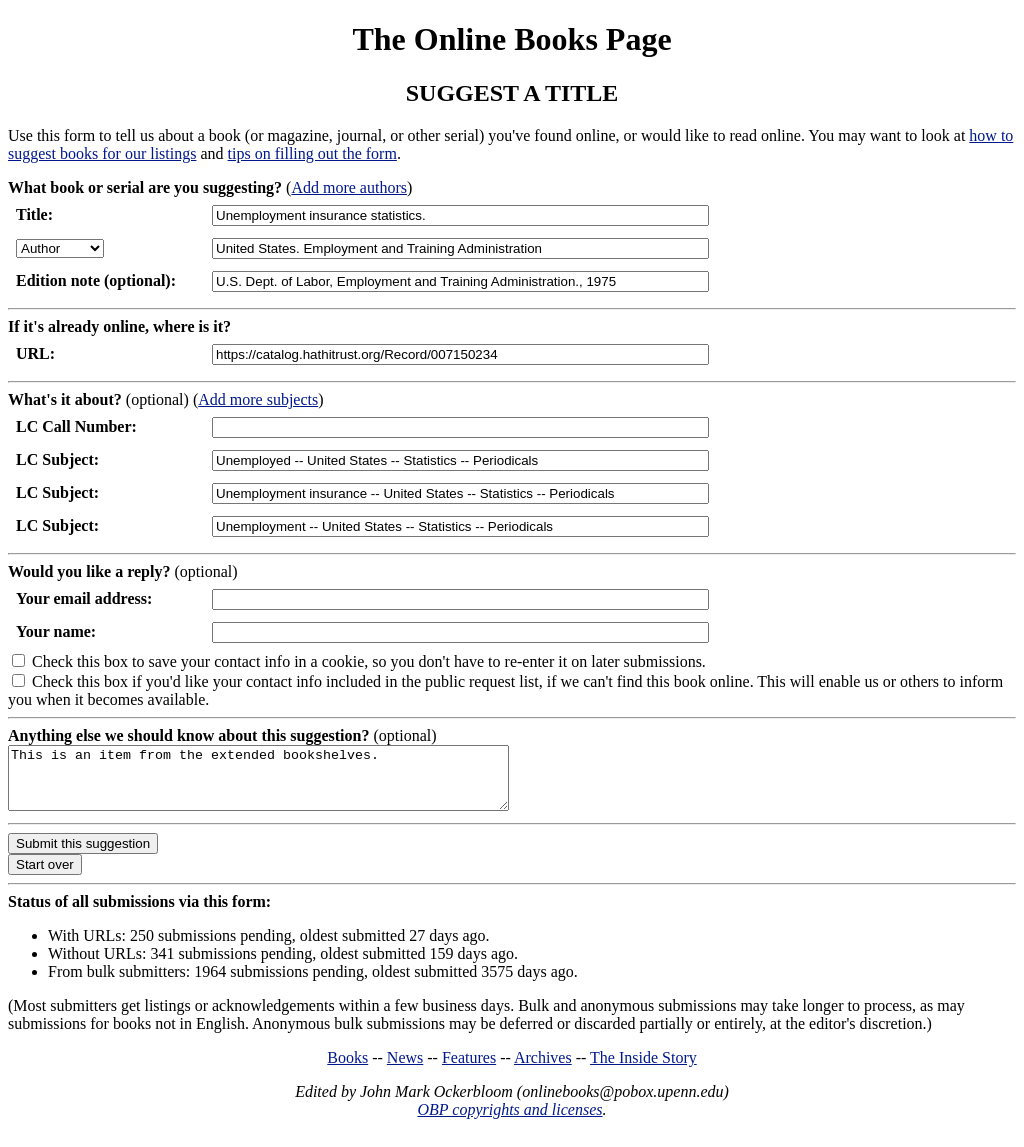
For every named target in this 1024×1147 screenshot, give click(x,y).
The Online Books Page (511, 39)
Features (469, 1069)
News (405, 1069)
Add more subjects (258, 399)
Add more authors (349, 187)
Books (347, 1069)
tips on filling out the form (312, 153)
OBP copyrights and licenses (509, 1121)
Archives (543, 1069)
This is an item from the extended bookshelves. (288, 784)
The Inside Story (643, 1069)
